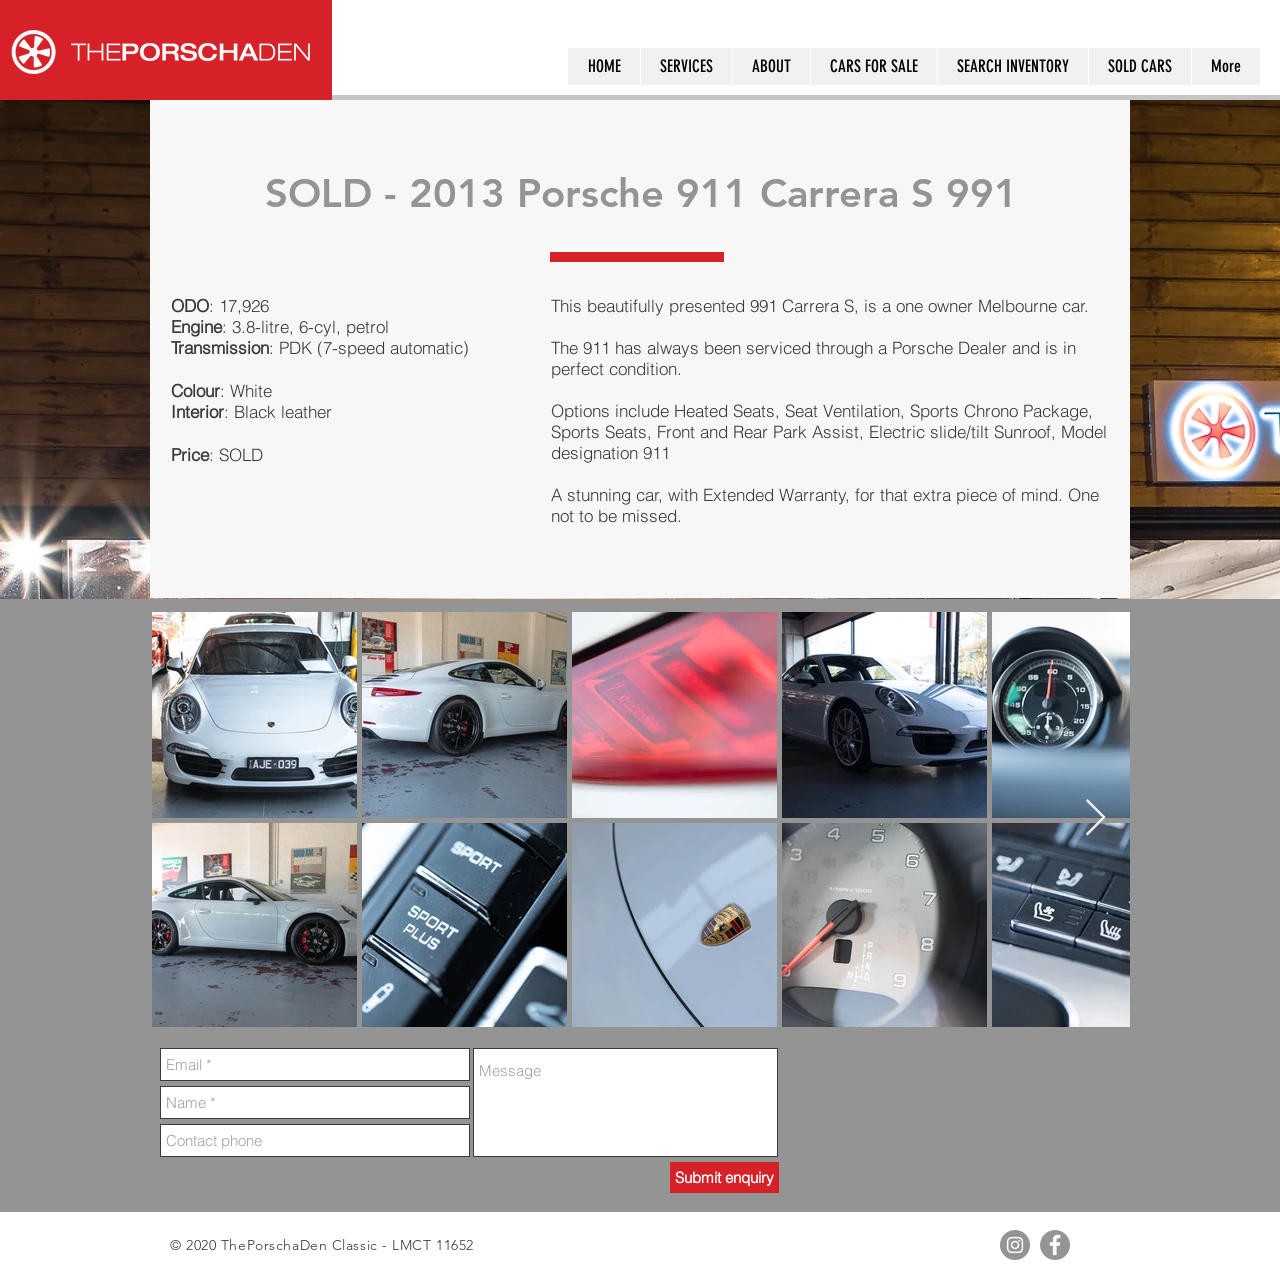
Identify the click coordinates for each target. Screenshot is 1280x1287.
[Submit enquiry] (724, 1177)
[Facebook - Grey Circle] (1055, 1245)
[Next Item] (1095, 818)
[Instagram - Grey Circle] (1015, 1245)
